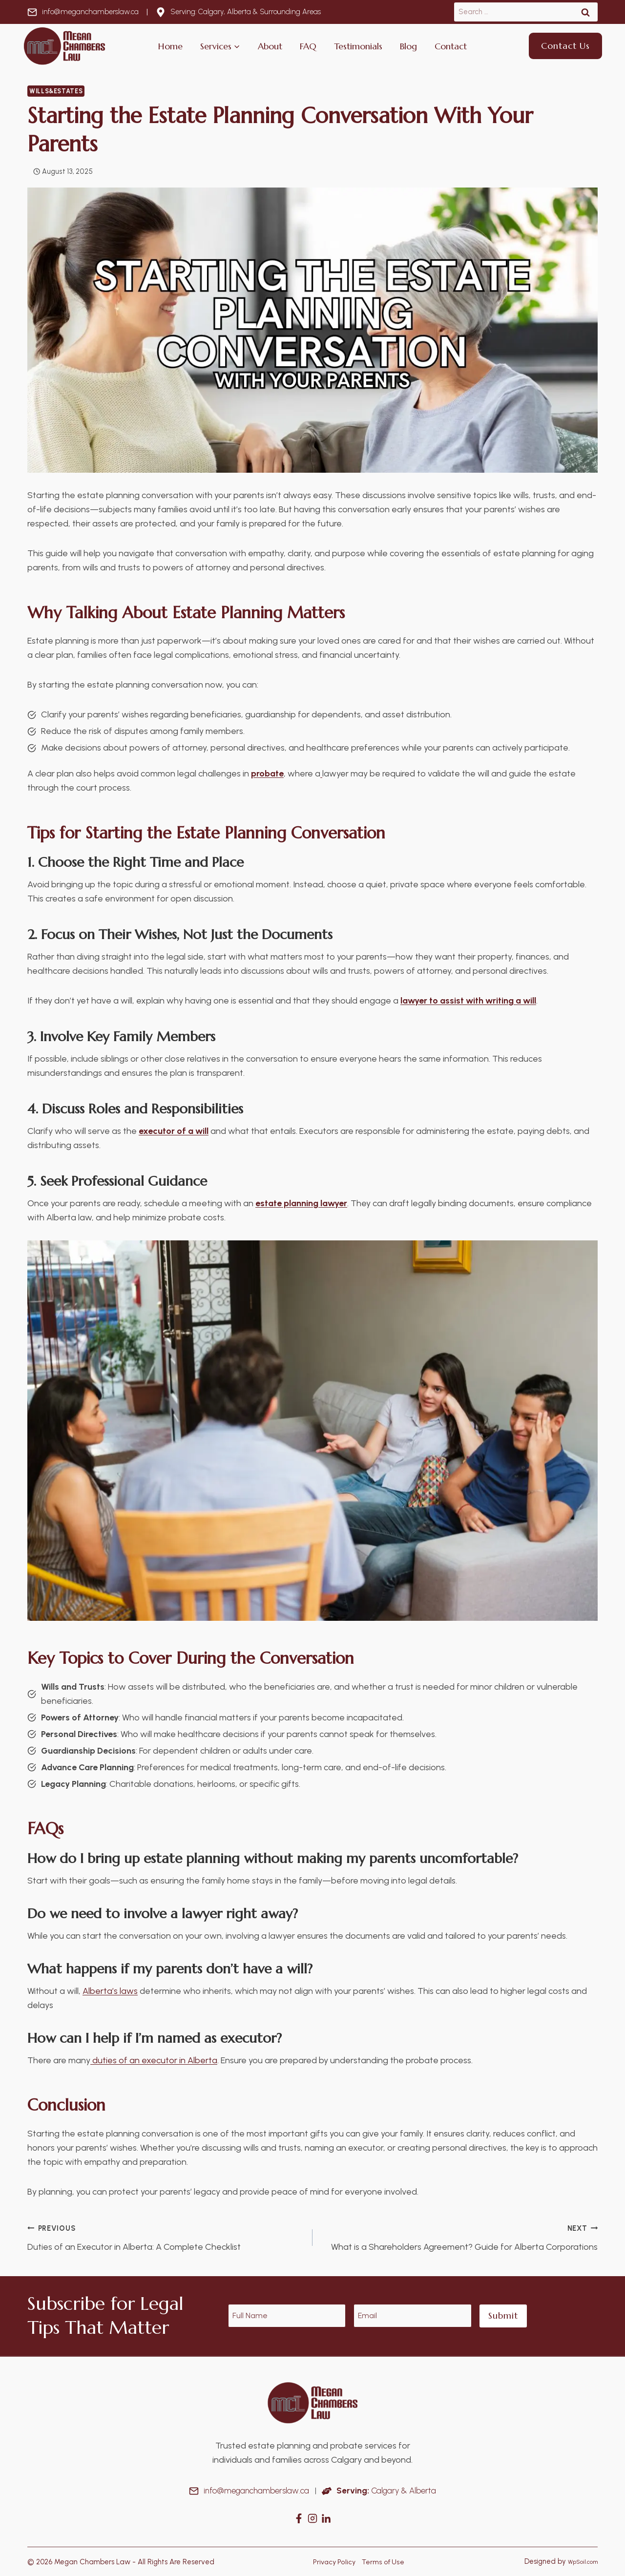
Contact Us (565, 45)
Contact (451, 46)
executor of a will (173, 1131)
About (270, 46)
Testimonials (358, 46)
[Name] (287, 2315)
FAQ (308, 46)
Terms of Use (382, 2561)
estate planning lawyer (301, 1203)
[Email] (413, 2315)
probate (267, 773)
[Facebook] (299, 2518)
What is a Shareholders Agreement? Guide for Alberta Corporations (459, 2236)
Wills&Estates (56, 91)
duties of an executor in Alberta (153, 2060)
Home (170, 46)
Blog (408, 46)
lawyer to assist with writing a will (468, 1000)
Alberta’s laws (110, 1991)
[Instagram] (312, 2518)
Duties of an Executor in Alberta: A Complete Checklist (165, 2236)
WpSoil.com (579, 2561)
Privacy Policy (332, 2561)
